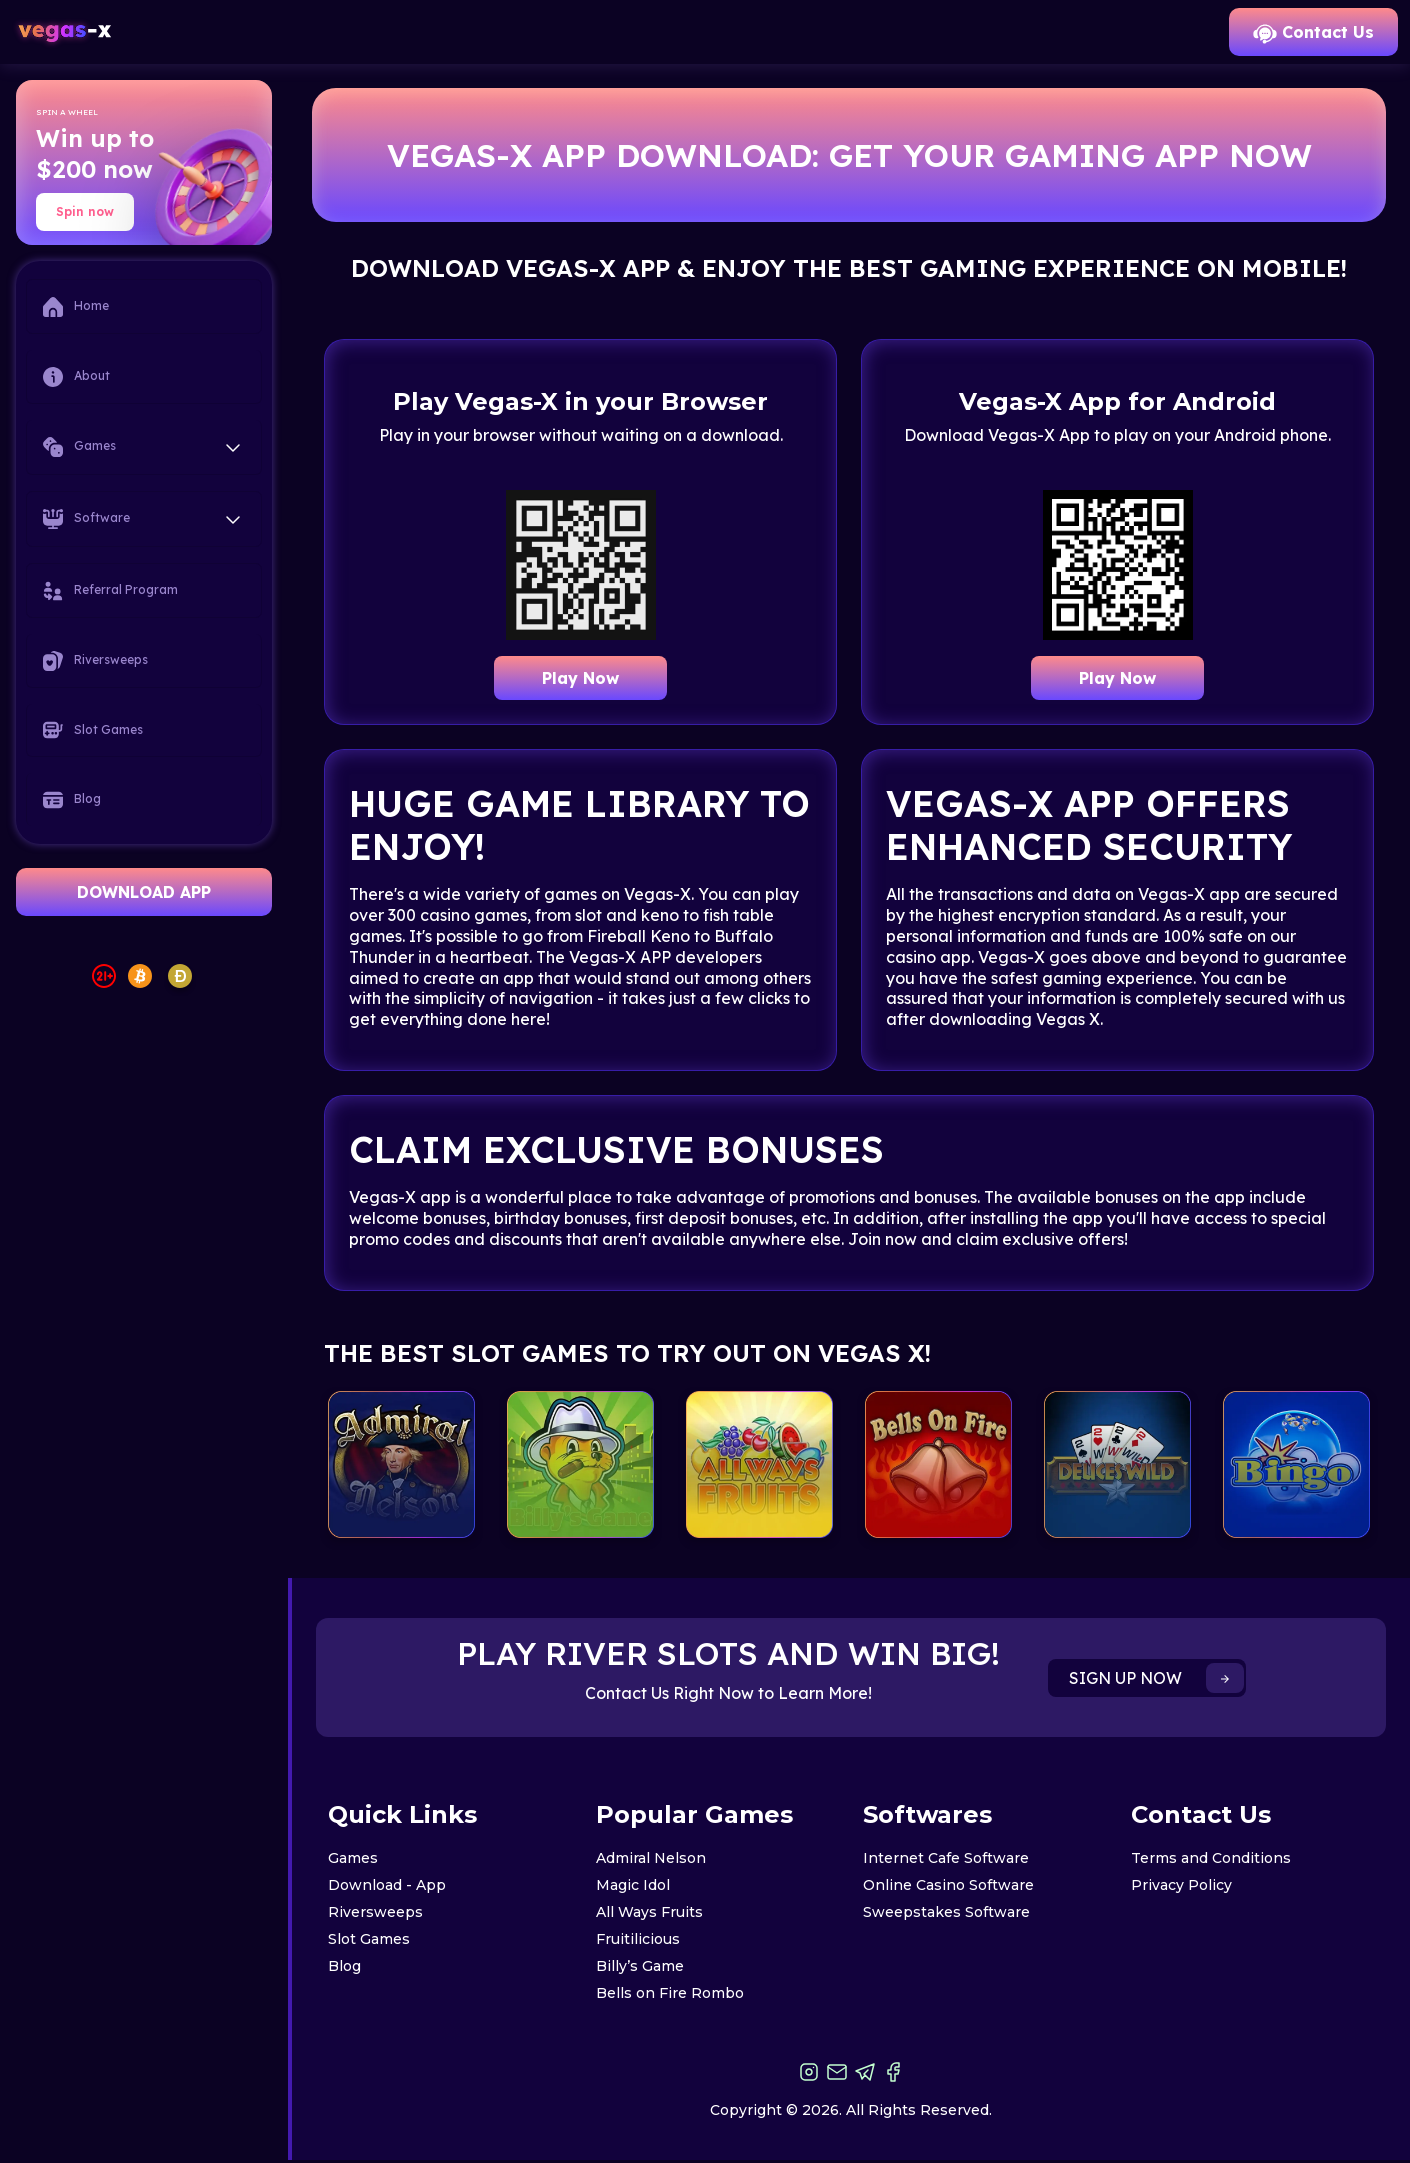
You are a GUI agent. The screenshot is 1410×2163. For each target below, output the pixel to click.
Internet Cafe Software (946, 1858)
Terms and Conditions (1211, 1858)
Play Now (580, 678)
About (76, 377)
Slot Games (93, 730)
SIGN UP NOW (1156, 1678)
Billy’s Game (640, 1966)
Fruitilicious (638, 1939)
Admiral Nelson (651, 1858)
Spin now (85, 211)
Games (353, 1858)
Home (76, 307)
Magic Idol (633, 1885)
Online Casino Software (948, 1885)
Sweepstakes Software (946, 1912)
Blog (72, 800)
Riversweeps (95, 661)
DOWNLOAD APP (144, 892)
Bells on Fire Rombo (670, 1993)
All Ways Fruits (649, 1912)
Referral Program (110, 591)
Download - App (387, 1885)
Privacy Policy (1181, 1885)
